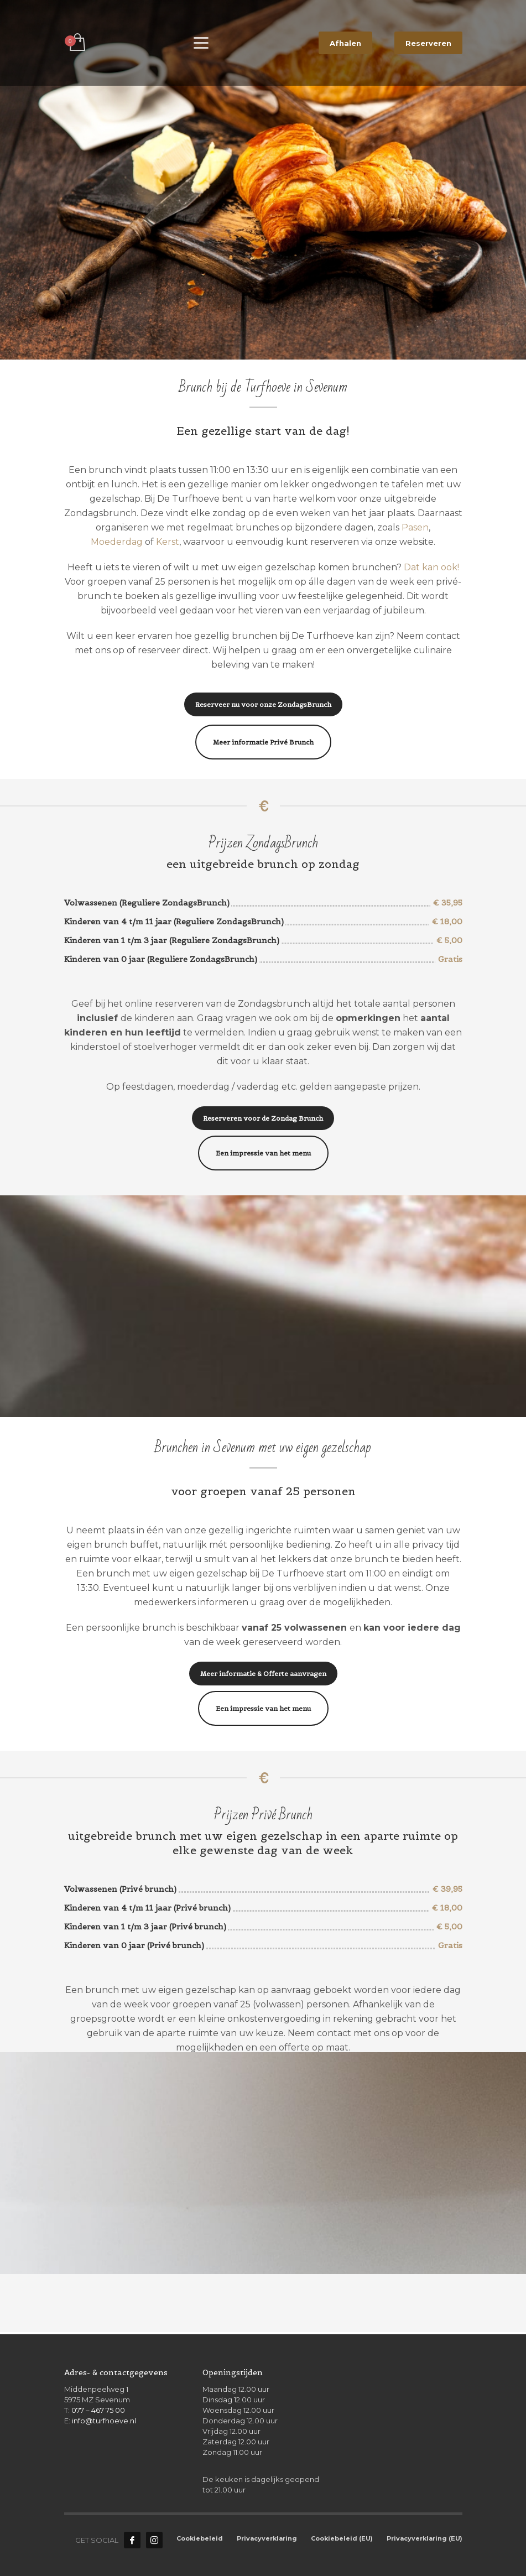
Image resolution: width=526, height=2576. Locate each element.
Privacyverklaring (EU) (424, 2538)
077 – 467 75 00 (98, 2410)
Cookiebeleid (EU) (342, 2538)
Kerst (167, 542)
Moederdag (117, 542)
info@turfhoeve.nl (104, 2420)
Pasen (415, 527)
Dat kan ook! (431, 567)
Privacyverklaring (267, 2538)
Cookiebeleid (199, 2538)
